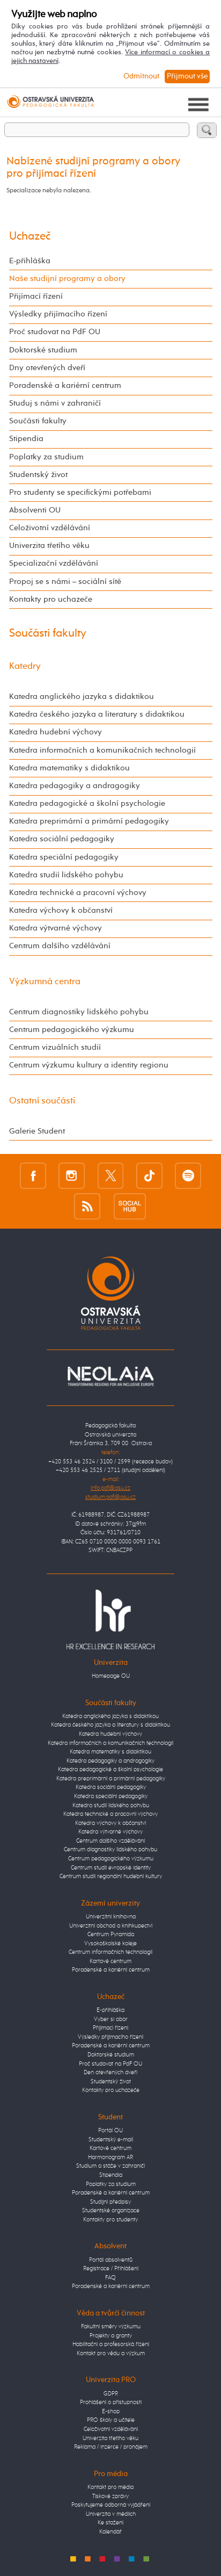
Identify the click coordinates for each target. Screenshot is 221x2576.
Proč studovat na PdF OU (54, 332)
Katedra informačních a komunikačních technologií (102, 750)
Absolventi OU (35, 510)
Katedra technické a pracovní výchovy (77, 893)
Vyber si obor (111, 2019)
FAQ (110, 2278)
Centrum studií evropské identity (111, 1868)
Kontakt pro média (110, 2487)
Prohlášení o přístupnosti (111, 2402)
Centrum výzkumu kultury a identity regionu (88, 1065)
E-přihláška (29, 261)
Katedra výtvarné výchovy (55, 928)
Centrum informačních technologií (110, 1952)
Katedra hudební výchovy (55, 732)
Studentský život (38, 475)
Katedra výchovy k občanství (61, 910)
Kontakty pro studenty (110, 2220)
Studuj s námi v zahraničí (55, 403)
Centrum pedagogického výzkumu (71, 1030)
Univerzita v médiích (111, 2514)
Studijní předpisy (110, 2202)
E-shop (111, 2411)
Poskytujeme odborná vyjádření (110, 2505)
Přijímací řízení (36, 296)
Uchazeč (29, 236)
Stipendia (26, 439)
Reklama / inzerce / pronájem (111, 2447)
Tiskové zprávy (110, 2496)
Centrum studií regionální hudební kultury (111, 1876)
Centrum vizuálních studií (55, 1047)
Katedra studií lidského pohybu (66, 875)
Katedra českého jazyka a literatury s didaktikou (97, 714)
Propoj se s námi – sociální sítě (65, 582)
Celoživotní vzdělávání (49, 528)
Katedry (25, 666)
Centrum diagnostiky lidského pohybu (79, 1012)
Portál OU (110, 2130)
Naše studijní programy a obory (67, 279)
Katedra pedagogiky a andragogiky (74, 786)
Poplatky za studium (46, 457)
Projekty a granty (111, 2336)
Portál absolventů (110, 2260)
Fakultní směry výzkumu (111, 2326)
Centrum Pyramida (110, 1934)
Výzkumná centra (44, 981)
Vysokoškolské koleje (110, 1943)
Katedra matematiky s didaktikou (69, 768)
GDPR (111, 2394)
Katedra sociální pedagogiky (61, 839)
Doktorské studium (43, 350)
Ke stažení (110, 2523)
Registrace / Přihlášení (110, 2268)
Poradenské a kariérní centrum (65, 385)
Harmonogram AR (110, 2157)
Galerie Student (37, 1131)
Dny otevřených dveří (47, 368)
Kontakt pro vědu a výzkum (111, 2353)
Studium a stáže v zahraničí (110, 2166)
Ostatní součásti (42, 1101)
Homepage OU (111, 1676)
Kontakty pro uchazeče (50, 599)
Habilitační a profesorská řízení (110, 2344)
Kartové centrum (110, 1961)
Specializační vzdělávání (53, 563)
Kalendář (110, 2532)
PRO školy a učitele (111, 2420)
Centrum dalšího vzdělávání (59, 946)
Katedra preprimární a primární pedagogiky (89, 821)
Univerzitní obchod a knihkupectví (110, 1926)
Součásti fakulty (38, 421)
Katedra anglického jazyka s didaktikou (81, 697)
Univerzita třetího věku (49, 546)
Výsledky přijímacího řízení (58, 314)
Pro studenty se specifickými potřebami (80, 492)
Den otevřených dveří (110, 2072)
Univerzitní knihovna (111, 1917)
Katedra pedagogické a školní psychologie (87, 803)
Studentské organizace (110, 2210)
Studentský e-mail (111, 2139)
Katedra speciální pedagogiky (64, 857)
